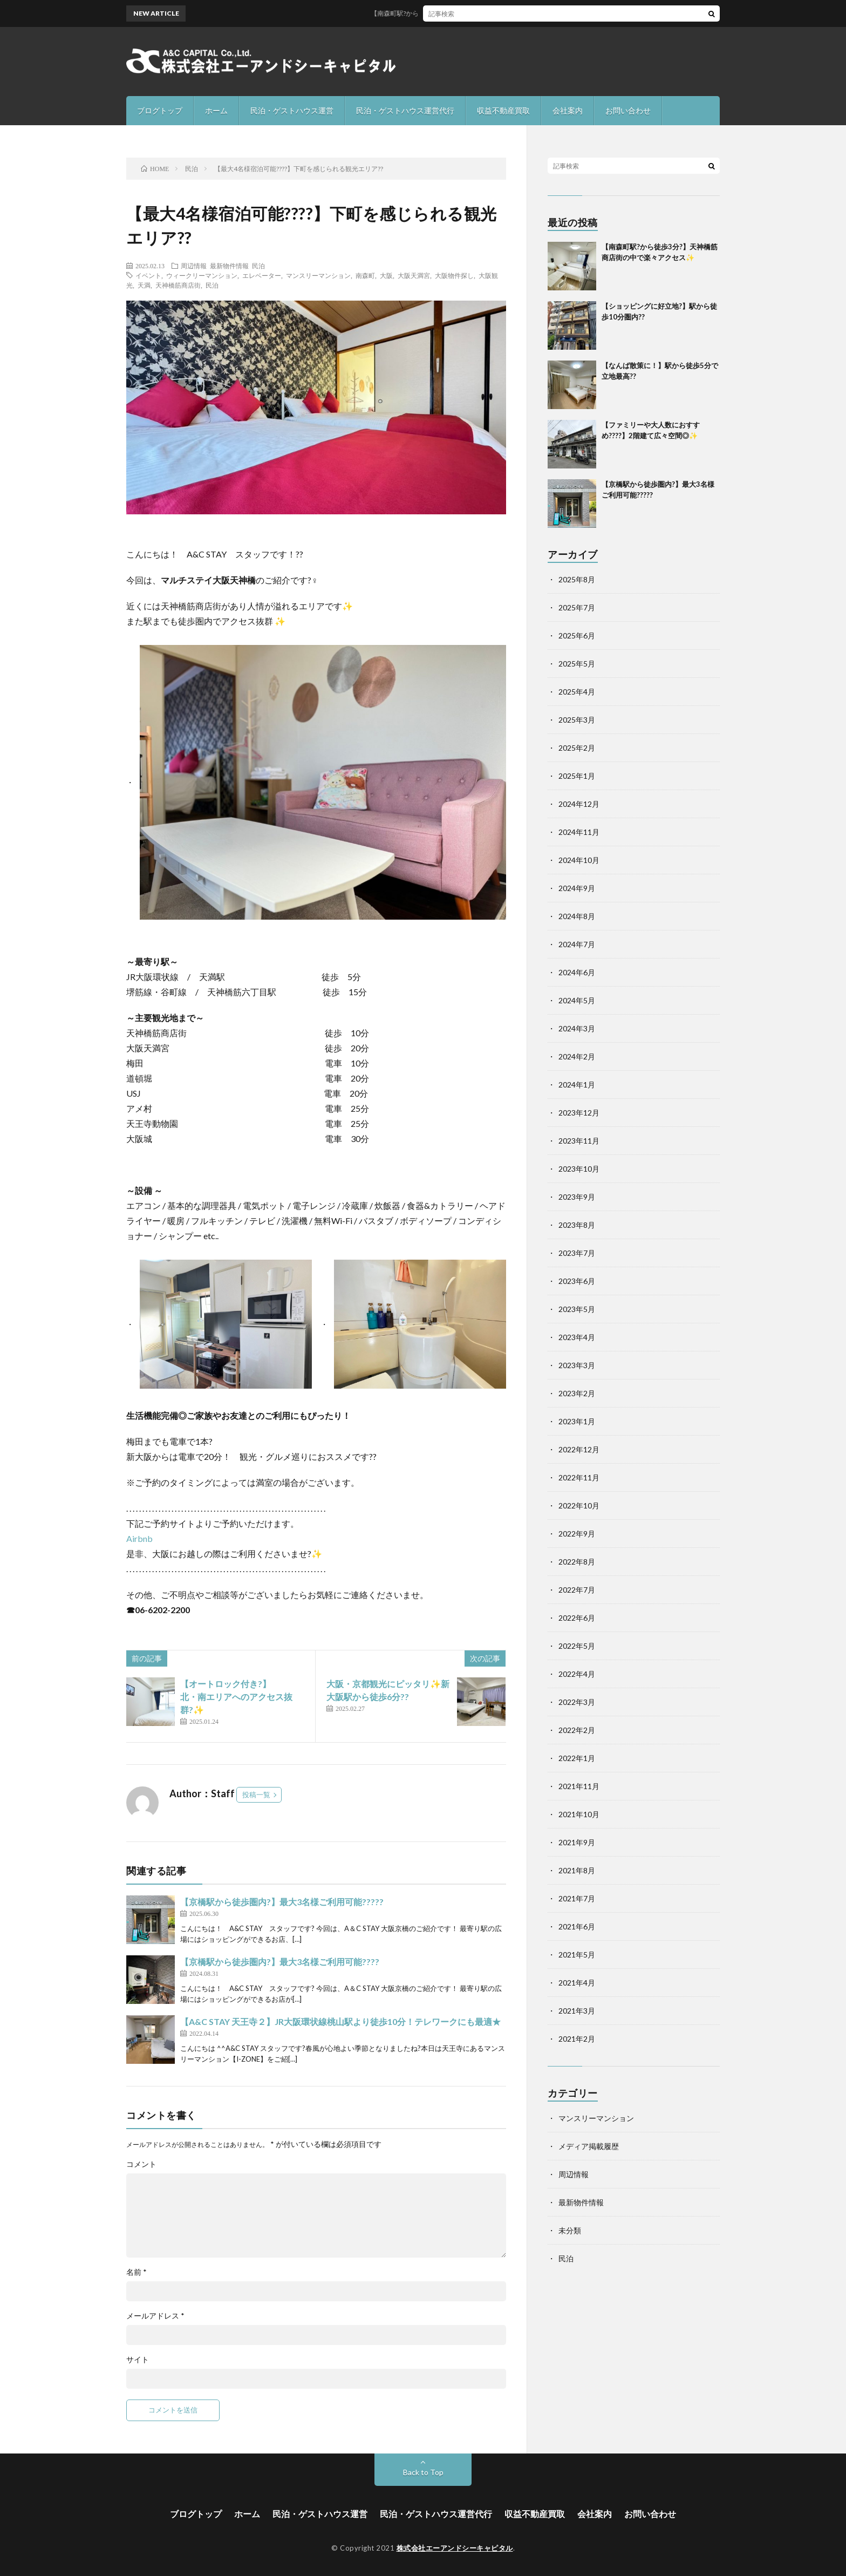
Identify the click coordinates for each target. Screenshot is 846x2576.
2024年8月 (576, 916)
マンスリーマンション (318, 275)
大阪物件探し (454, 275)
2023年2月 (576, 1393)
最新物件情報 (229, 265)
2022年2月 (576, 1730)
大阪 (386, 275)
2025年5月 (576, 663)
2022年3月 (576, 1702)
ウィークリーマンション (201, 275)
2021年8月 (576, 1870)
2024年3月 (576, 1028)
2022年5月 (576, 1645)
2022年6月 (576, 1617)
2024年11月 (578, 832)
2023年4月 (576, 1337)
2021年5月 (576, 1954)
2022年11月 (578, 1477)
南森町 (365, 275)
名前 (136, 2272)
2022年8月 (576, 1561)
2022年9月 (576, 1533)
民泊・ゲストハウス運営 (291, 110)
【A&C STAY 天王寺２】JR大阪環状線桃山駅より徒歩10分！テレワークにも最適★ (340, 2021)
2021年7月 (576, 1898)
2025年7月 (576, 607)
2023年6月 (576, 1281)
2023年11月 (578, 1140)
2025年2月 (576, 747)
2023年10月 (578, 1168)
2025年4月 (576, 691)
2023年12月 (578, 1112)
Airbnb (140, 1538)
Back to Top (423, 2472)
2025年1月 (576, 775)
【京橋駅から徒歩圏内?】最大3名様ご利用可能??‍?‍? (279, 1961)
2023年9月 (576, 1196)
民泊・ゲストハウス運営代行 (405, 110)
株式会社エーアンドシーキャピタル (455, 2548)
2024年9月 (576, 888)
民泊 (258, 265)
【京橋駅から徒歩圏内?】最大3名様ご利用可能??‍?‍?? (282, 1902)
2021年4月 (576, 1982)
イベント (148, 275)
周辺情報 (194, 265)
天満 (144, 285)
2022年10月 (578, 1505)
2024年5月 (576, 1000)
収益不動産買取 (503, 110)
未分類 (569, 2230)
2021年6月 (576, 1926)
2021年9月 (576, 1842)
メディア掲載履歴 (588, 2146)
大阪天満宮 (414, 275)
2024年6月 (576, 972)
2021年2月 (576, 2038)
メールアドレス (155, 2316)
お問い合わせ (628, 110)
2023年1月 (576, 1421)
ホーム (216, 110)
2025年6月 (576, 635)
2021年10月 (578, 1814)
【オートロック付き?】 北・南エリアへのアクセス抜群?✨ (242, 1696)
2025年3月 (576, 719)
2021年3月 (576, 2010)
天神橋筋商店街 (178, 285)
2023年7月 (576, 1253)
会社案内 (567, 110)
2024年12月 (578, 803)
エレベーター (261, 275)
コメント (141, 2164)
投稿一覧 (256, 1794)
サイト (137, 2359)
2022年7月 (576, 1589)
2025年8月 (576, 579)
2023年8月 (576, 1224)
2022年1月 (576, 1758)
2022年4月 (576, 1673)
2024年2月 (576, 1056)
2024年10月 (578, 860)
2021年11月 (578, 1786)
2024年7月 (576, 944)
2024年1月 (576, 1084)
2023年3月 (576, 1365)
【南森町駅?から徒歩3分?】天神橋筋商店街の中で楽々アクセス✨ (481, 13)
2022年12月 (578, 1449)
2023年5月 (576, 1309)
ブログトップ (159, 110)
